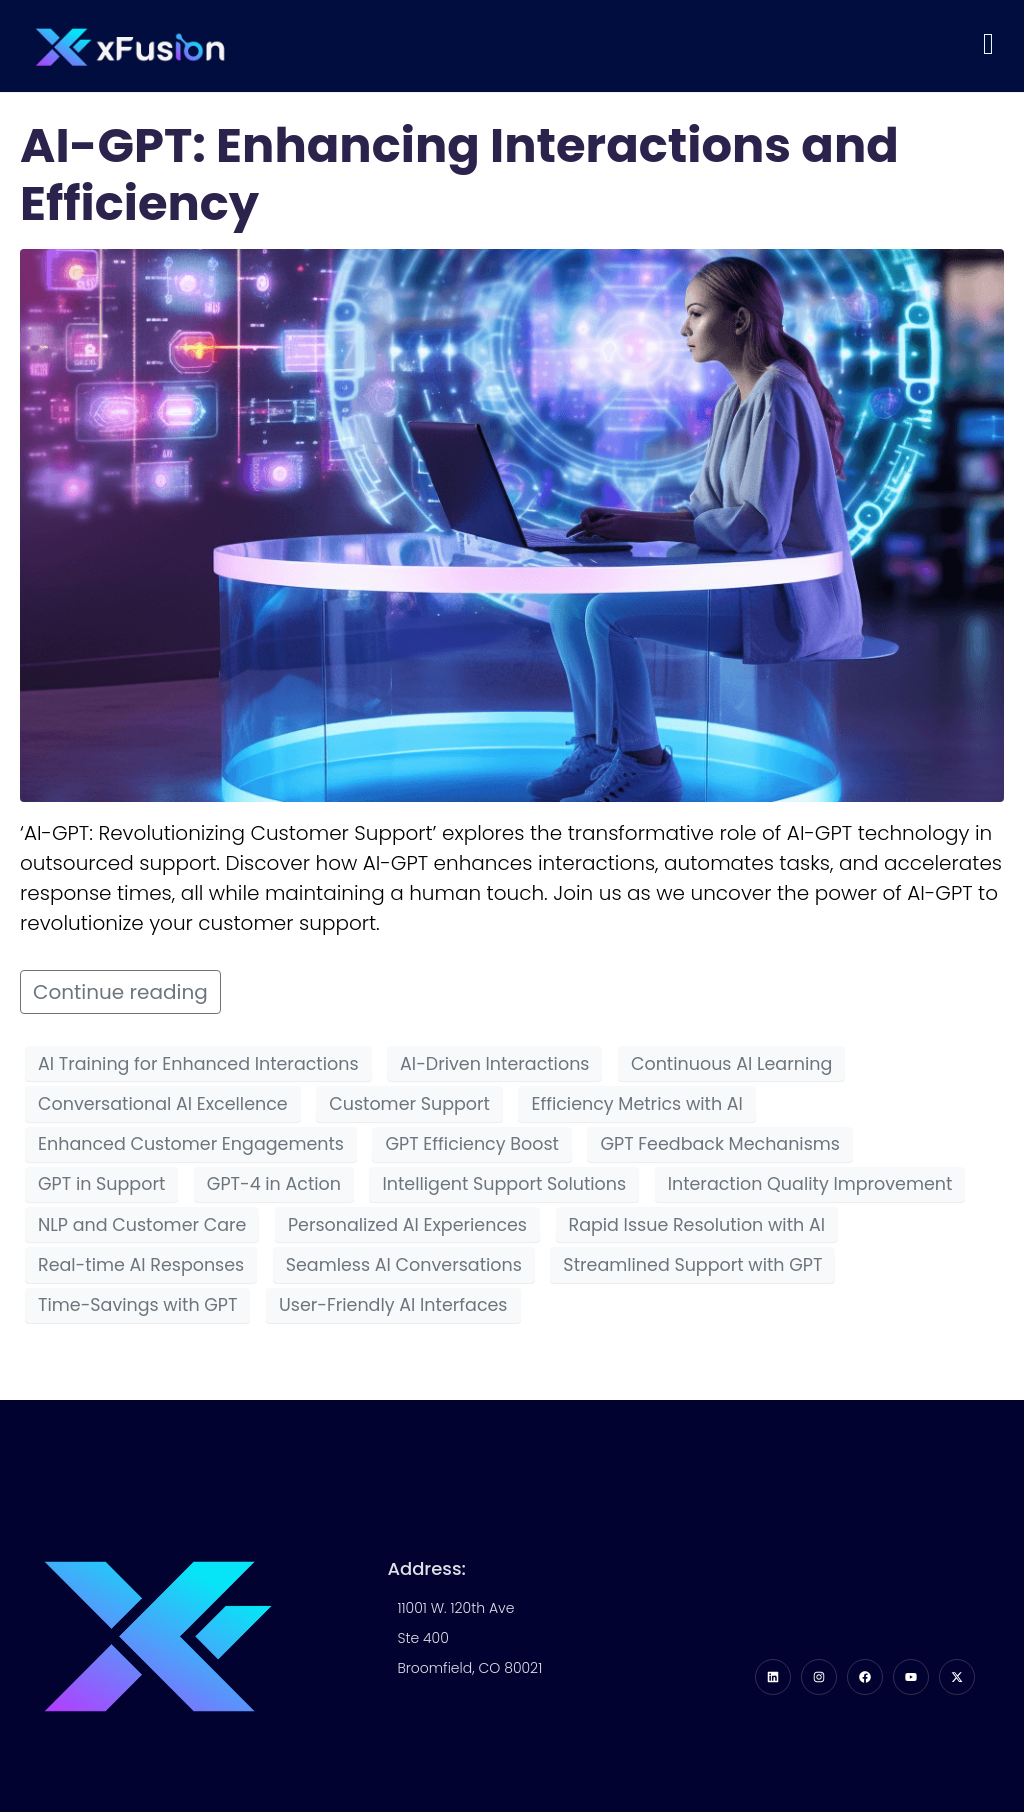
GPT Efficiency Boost (471, 1144)
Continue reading (120, 992)
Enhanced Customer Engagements (191, 1144)
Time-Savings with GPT (137, 1305)
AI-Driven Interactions (494, 1064)
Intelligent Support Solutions (504, 1184)
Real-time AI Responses (141, 1265)
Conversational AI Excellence (163, 1104)
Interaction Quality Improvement (810, 1184)
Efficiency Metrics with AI (636, 1104)
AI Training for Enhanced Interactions (198, 1064)
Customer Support (409, 1104)
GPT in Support (101, 1184)
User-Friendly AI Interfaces (393, 1305)
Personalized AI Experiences (407, 1225)
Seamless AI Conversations (404, 1265)
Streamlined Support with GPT (692, 1265)
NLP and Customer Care (142, 1225)
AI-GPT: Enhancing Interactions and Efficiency (459, 174)
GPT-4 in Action (274, 1184)
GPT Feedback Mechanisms (720, 1144)
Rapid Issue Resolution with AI (697, 1225)
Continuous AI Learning (731, 1064)
